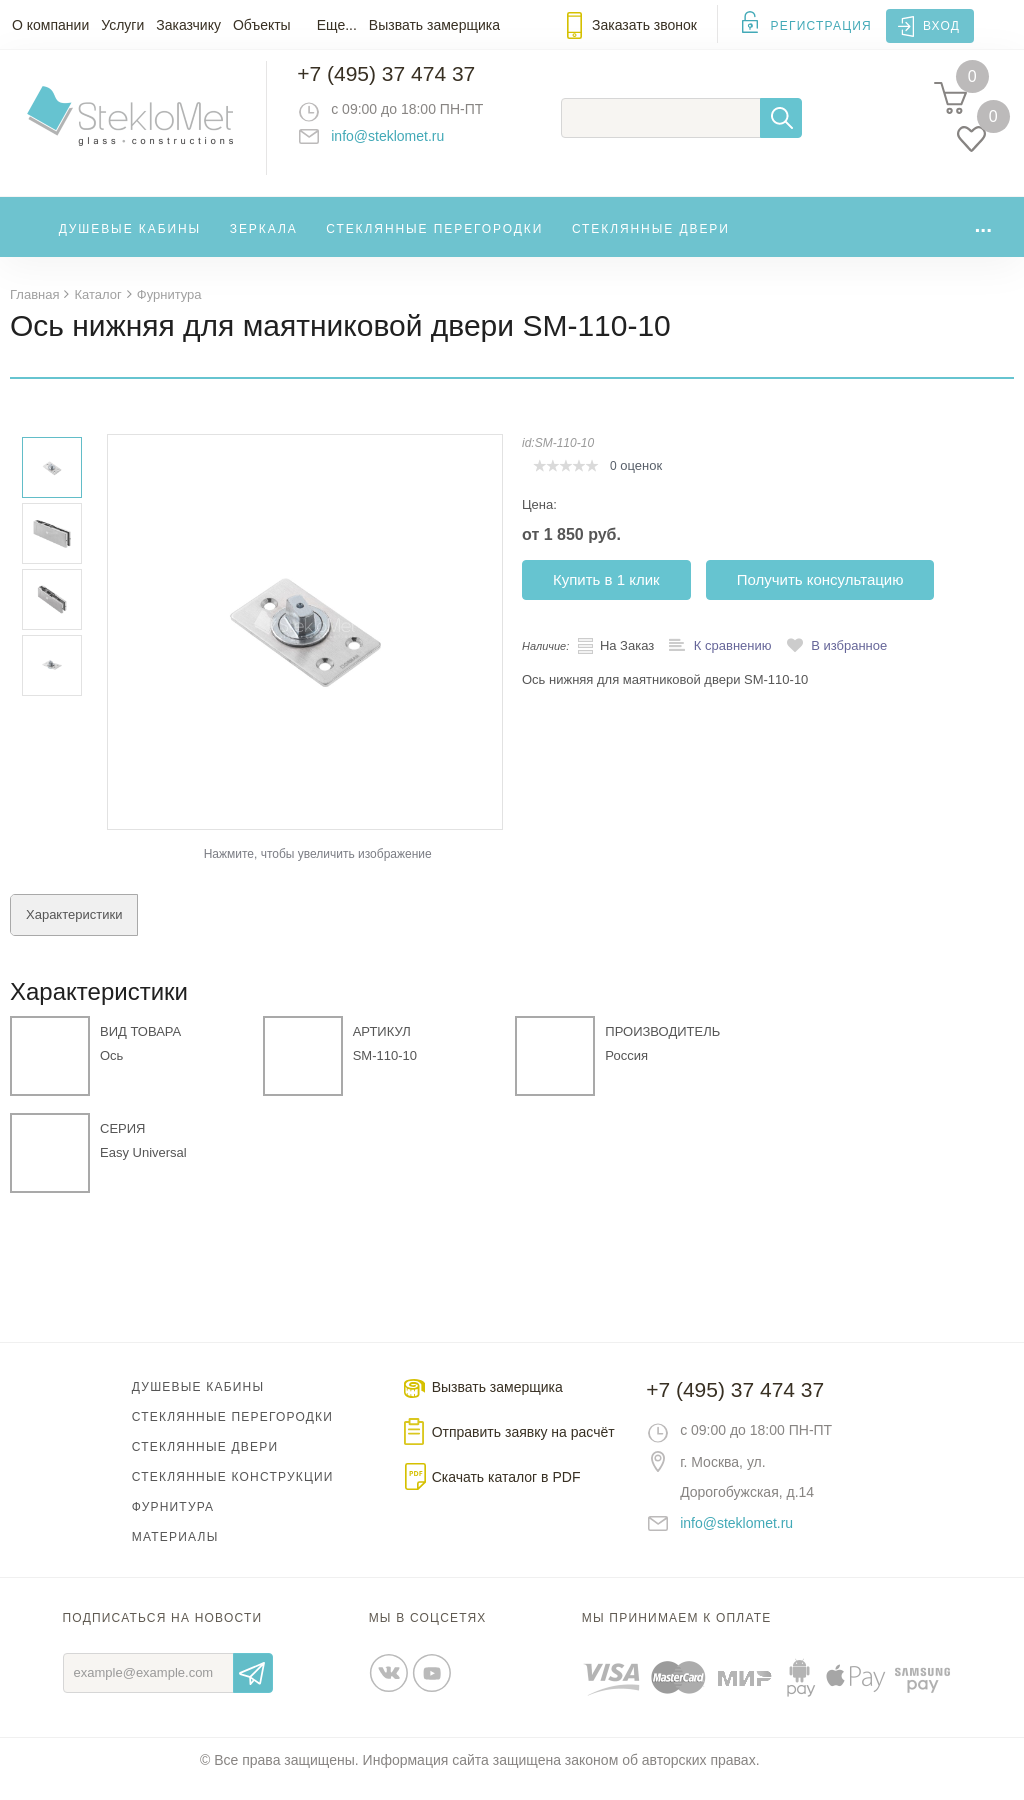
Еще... (337, 25)
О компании (50, 25)
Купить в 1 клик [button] (606, 596)
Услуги (122, 25)
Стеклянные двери (651, 244)
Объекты (262, 25)
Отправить (253, 1690)
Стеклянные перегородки (434, 244)
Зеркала (264, 244)
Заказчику (188, 25)
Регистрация (821, 26)
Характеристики (74, 931)
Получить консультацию (820, 596)
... (983, 239)
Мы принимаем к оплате (677, 1635)
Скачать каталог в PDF (506, 1494)
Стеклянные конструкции (233, 1494)
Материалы (175, 1554)
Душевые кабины (130, 244)
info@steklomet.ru (405, 145)
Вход (941, 26)
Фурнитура (173, 1524)
